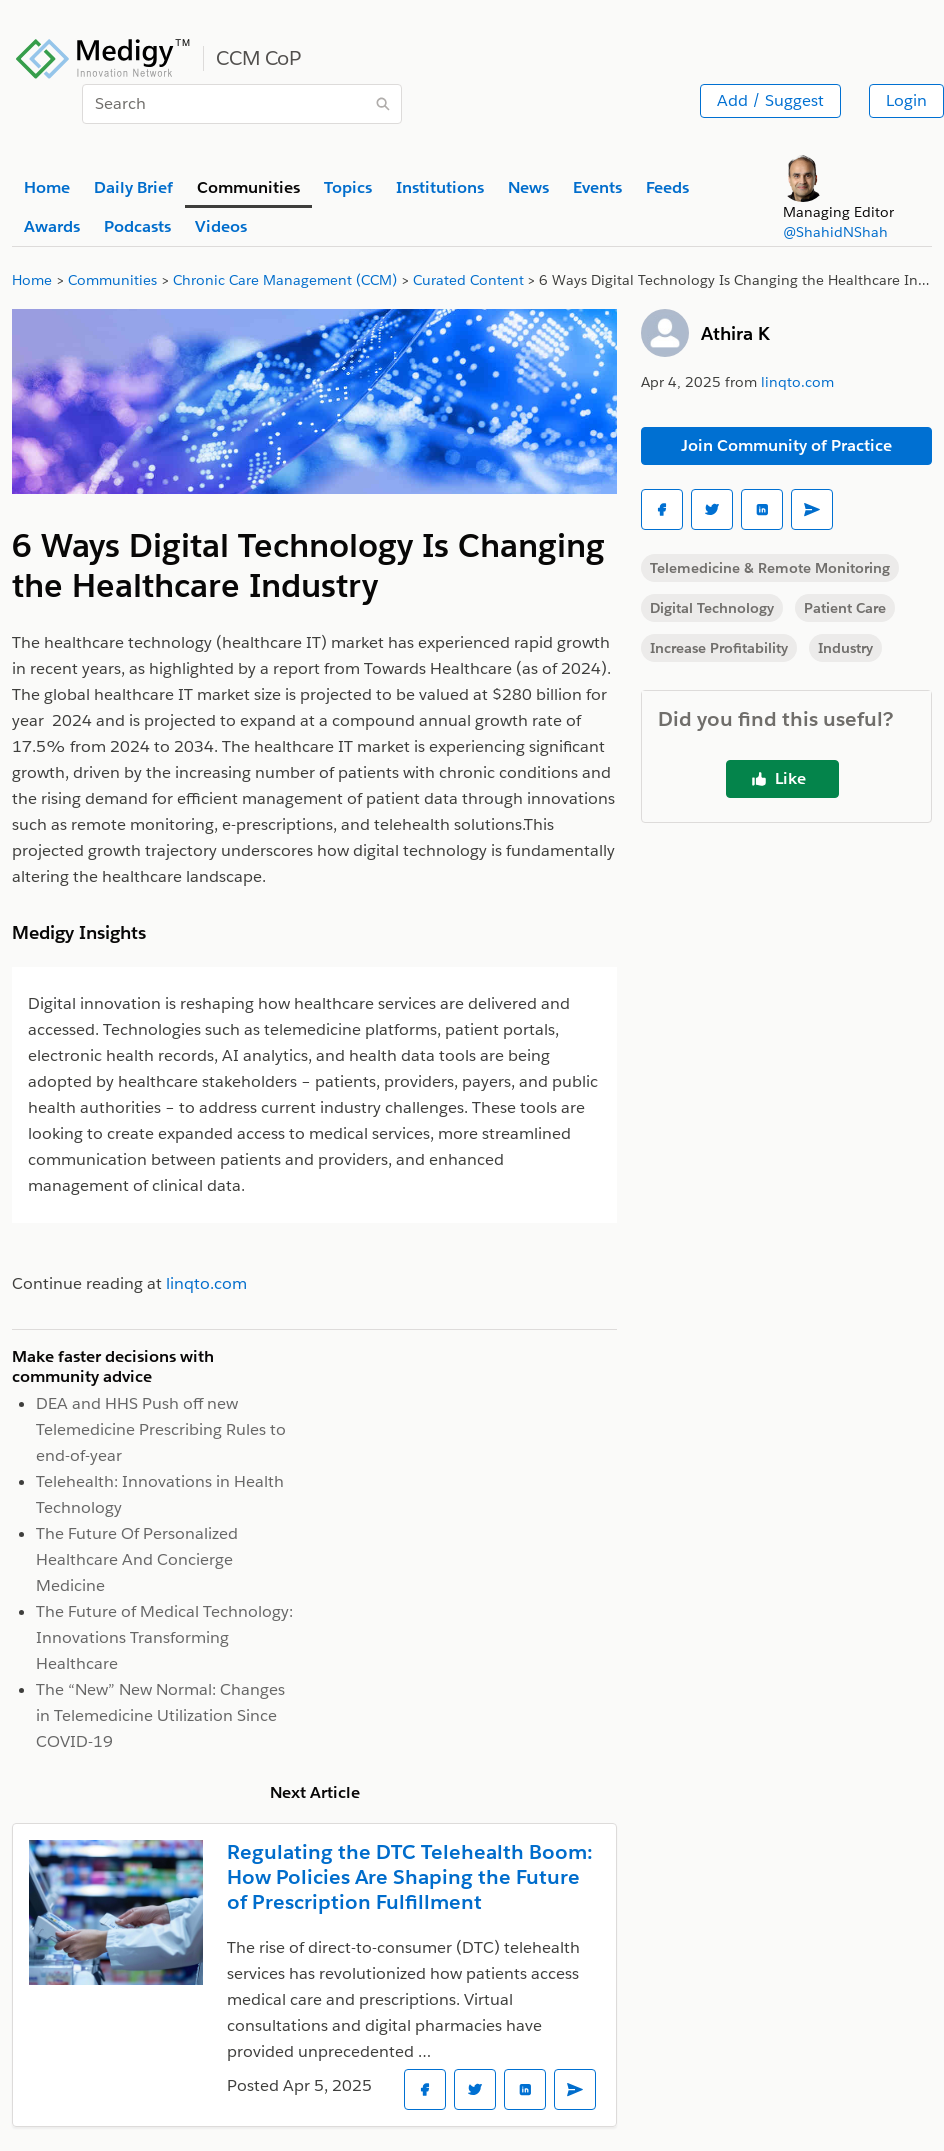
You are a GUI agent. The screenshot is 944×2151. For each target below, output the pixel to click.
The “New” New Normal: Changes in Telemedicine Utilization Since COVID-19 (160, 1715)
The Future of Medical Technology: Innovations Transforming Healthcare (164, 1637)
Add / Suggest (770, 100)
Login (906, 100)
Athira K (735, 333)
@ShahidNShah (835, 232)
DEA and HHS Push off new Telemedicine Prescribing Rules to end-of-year (161, 1429)
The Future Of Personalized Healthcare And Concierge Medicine (137, 1559)
